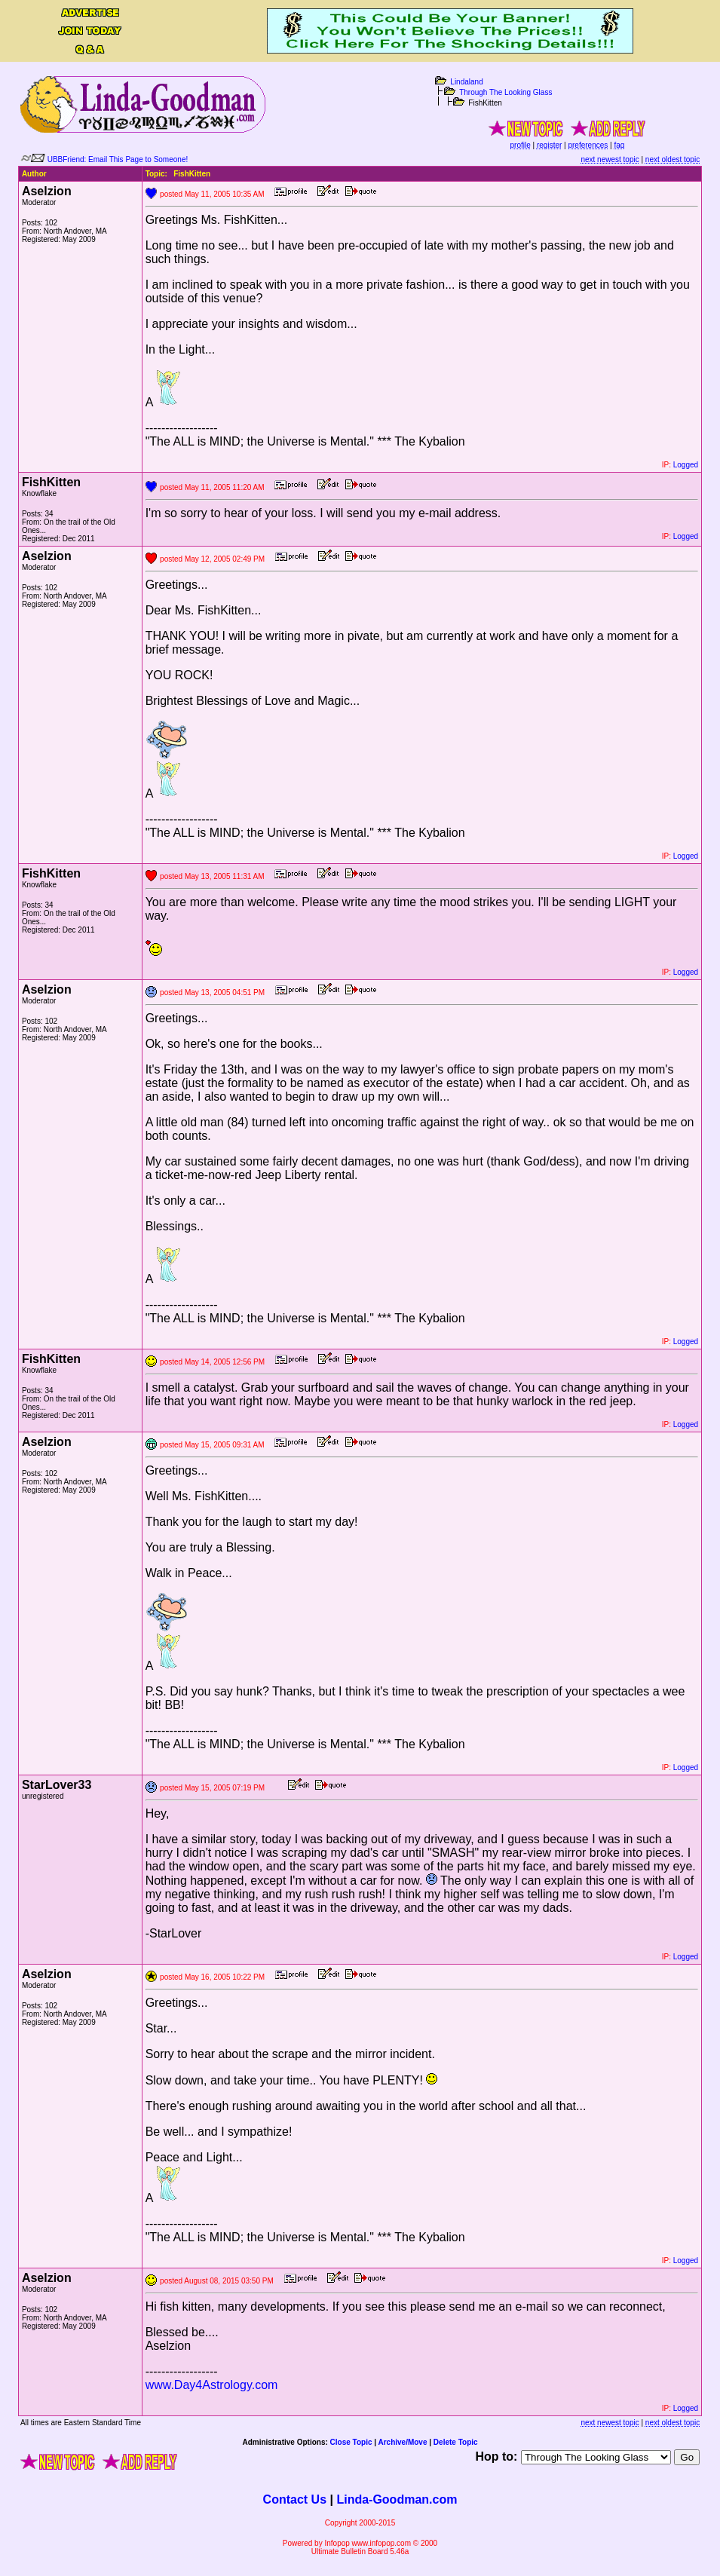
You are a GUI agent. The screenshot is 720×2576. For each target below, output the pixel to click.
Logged (685, 465)
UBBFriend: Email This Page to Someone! (117, 159)
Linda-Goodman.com (396, 2499)
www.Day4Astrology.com (212, 2384)
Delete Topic (456, 2442)
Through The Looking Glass (505, 92)
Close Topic (351, 2442)
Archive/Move (402, 2442)
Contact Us (294, 2499)
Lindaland (466, 82)
